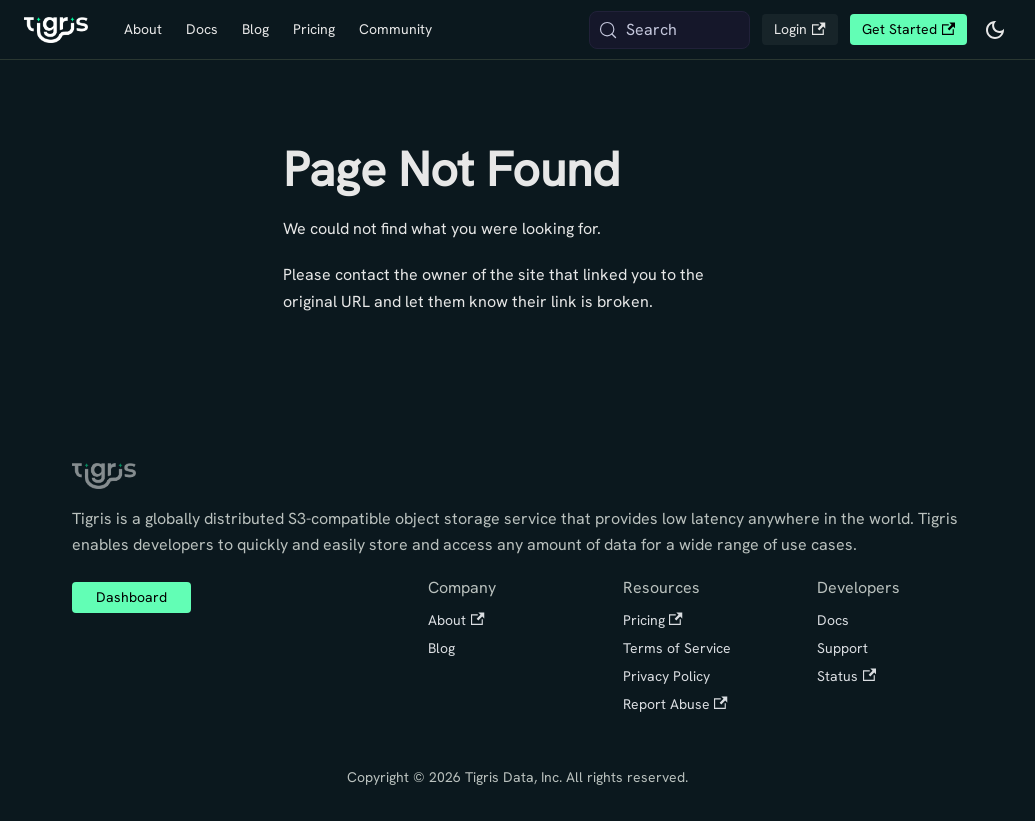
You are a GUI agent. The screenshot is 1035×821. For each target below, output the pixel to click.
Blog (255, 29)
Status (846, 676)
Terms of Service (677, 648)
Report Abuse (675, 704)
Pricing (314, 29)
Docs (202, 29)
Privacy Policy (666, 676)
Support (842, 648)
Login (799, 29)
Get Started (908, 29)
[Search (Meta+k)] (670, 30)
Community (395, 29)
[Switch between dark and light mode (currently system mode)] (995, 30)
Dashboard (131, 597)
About (143, 29)
